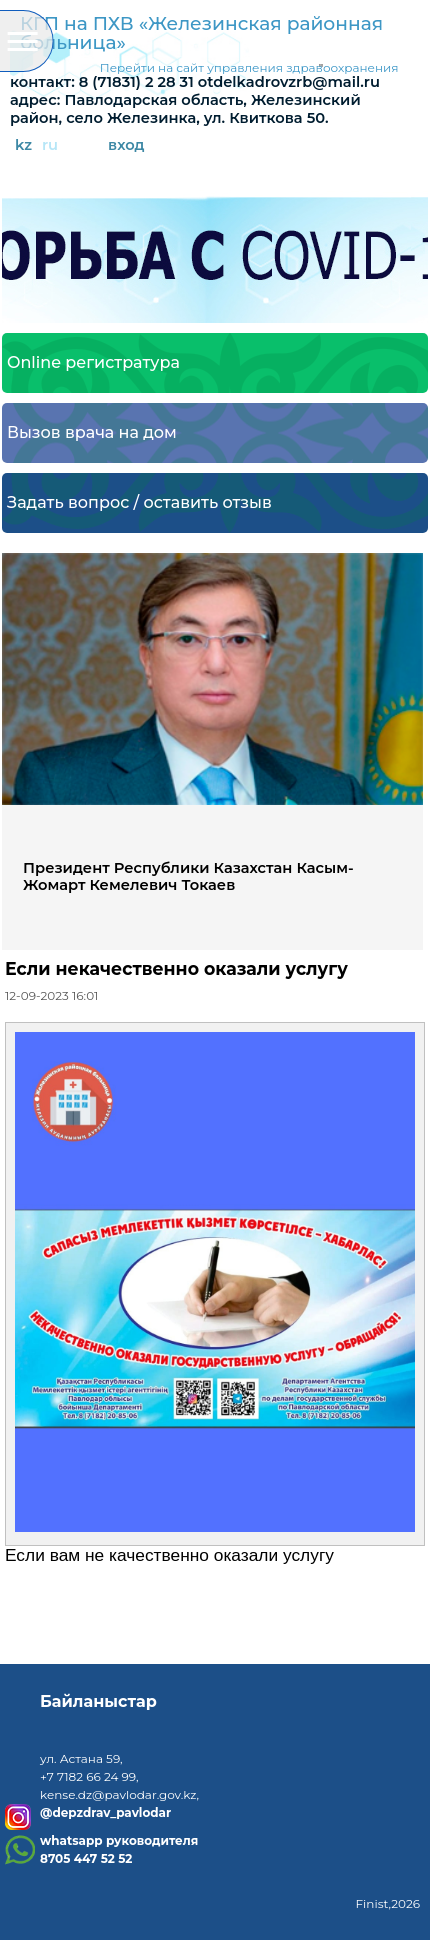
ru (50, 145)
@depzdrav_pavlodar (105, 1813)
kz (23, 145)
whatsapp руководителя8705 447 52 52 (119, 1849)
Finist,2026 (387, 1903)
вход (126, 145)
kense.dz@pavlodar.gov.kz (118, 1794)
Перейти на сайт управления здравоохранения (249, 67)
